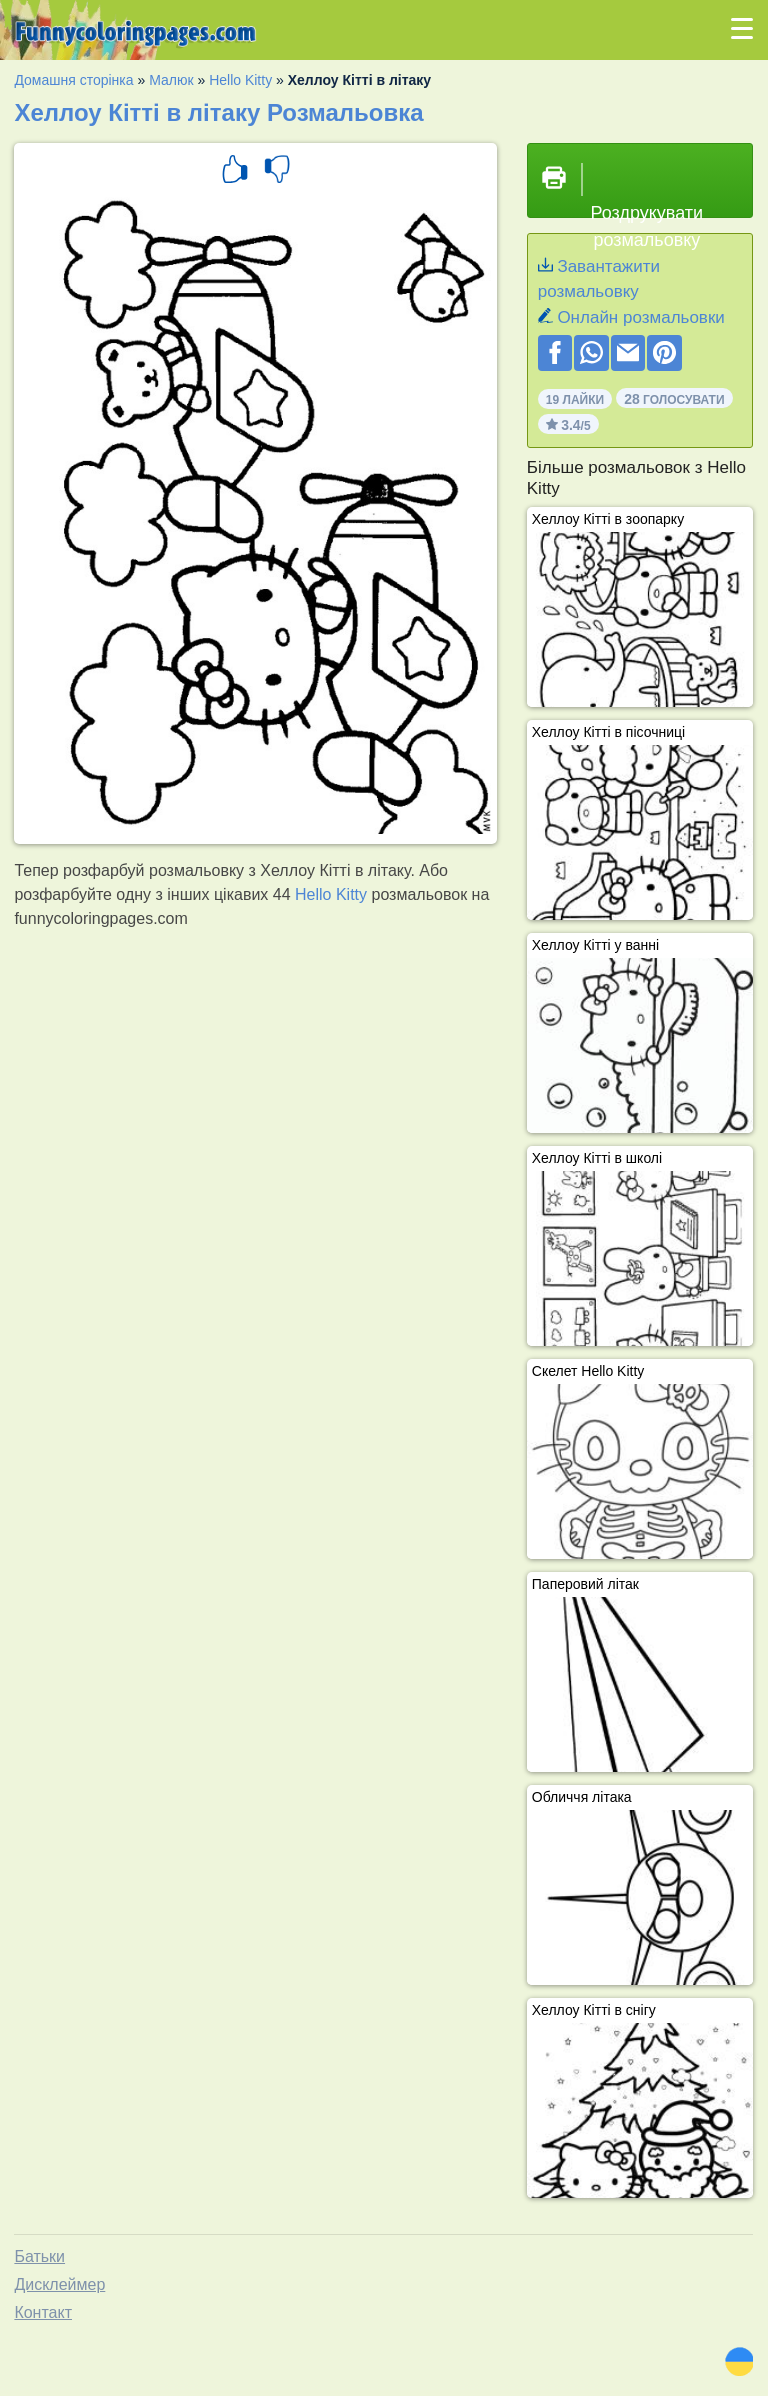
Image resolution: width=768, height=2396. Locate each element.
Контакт (43, 2312)
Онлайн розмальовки (640, 317)
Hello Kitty (240, 80)
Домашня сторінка (73, 80)
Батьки (39, 2256)
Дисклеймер (59, 2284)
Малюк (171, 80)
